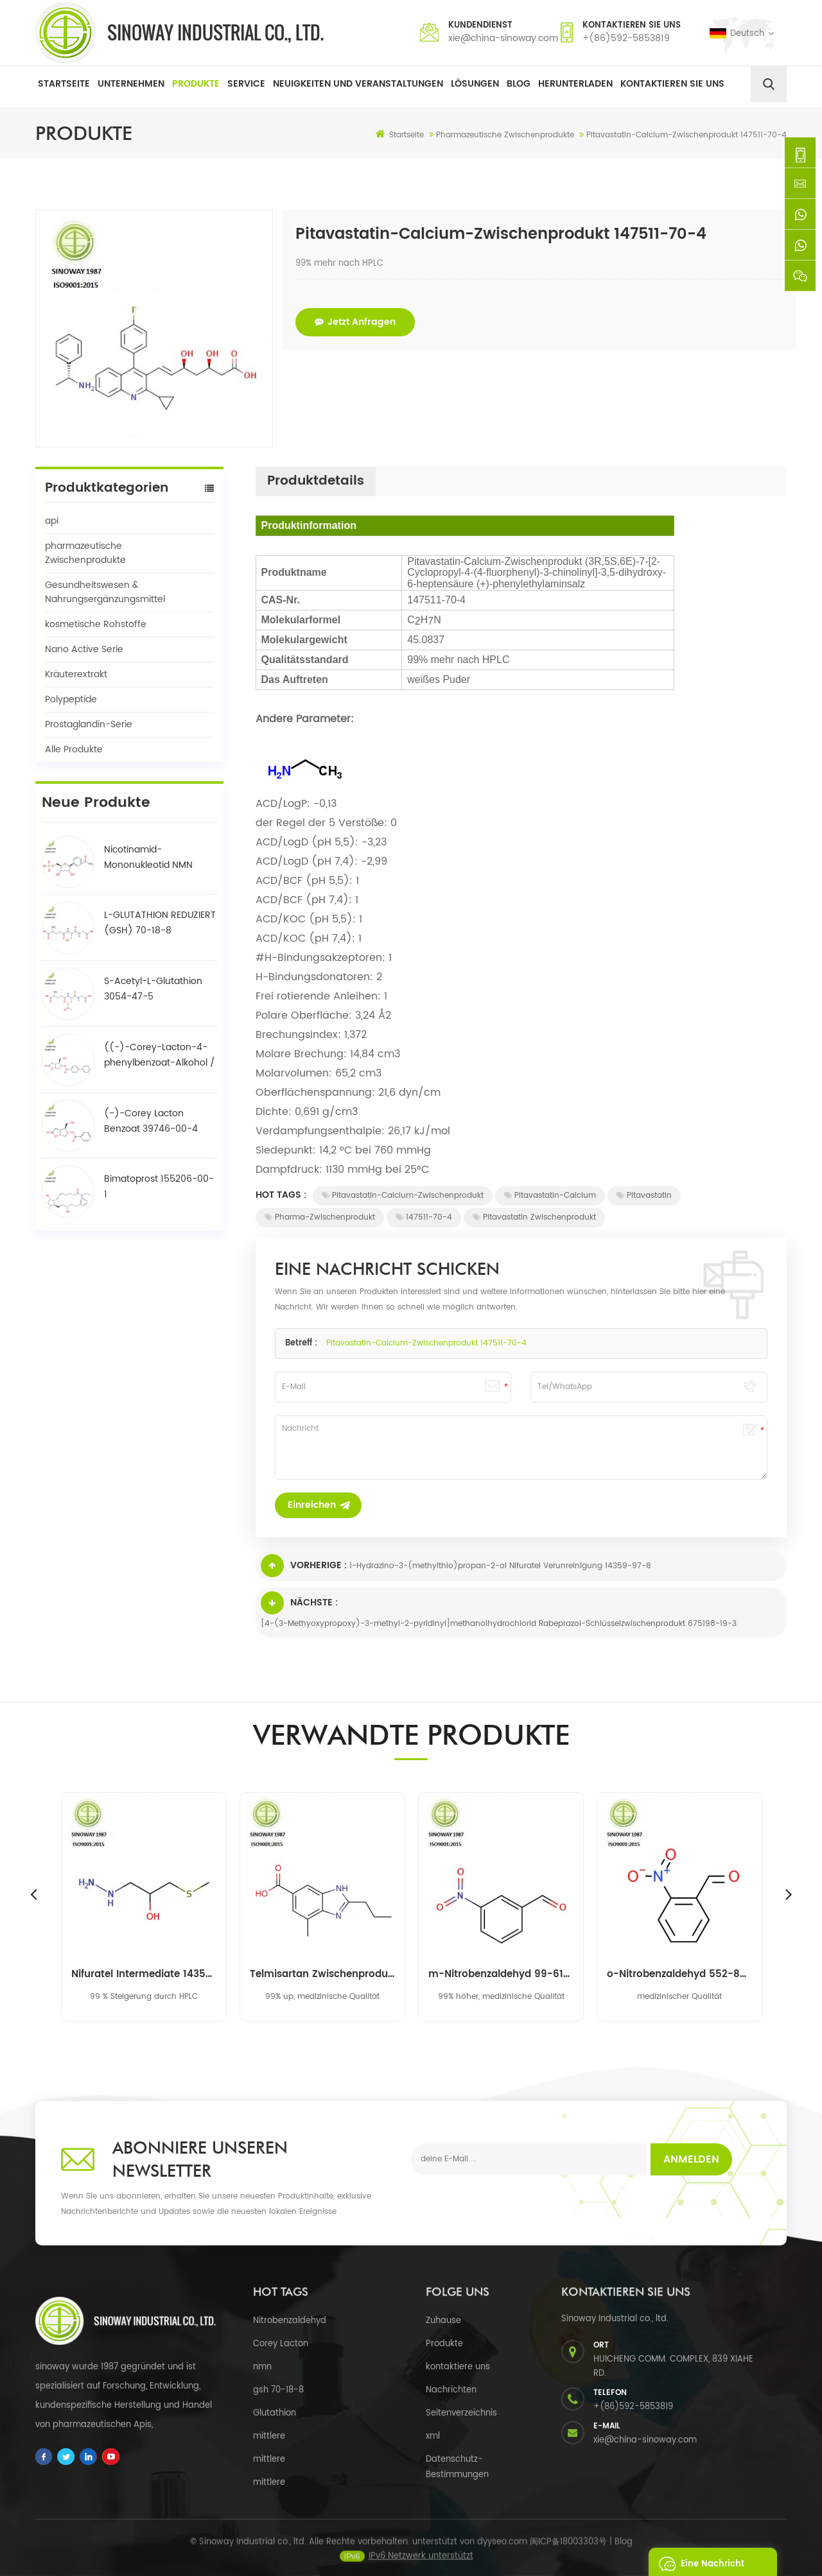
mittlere (269, 2436)
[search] (769, 84)
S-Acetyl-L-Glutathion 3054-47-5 (153, 989)
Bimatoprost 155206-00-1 (159, 1186)
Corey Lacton (280, 2344)
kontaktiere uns (458, 2367)
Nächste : (299, 1602)
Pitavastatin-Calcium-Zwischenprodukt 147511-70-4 (426, 1343)
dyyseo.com (502, 2553)
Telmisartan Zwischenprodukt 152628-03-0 (322, 1974)
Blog (518, 83)
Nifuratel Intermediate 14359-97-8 (143, 1974)
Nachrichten (451, 2390)
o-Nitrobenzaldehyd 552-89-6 (679, 1974)
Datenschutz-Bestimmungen (457, 2467)
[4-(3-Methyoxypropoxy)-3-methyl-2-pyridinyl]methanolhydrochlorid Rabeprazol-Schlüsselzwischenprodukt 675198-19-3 (499, 1624)
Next (789, 1894)
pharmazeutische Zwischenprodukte (85, 553)
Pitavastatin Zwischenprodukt (534, 1217)
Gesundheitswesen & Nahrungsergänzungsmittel (105, 592)
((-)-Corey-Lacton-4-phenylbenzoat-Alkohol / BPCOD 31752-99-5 (159, 1055)
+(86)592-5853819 (626, 38)
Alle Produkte (74, 749)
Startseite (64, 83)
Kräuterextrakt (76, 674)
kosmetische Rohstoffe (95, 624)
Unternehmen (131, 83)
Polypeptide (71, 699)
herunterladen (575, 83)
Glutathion (274, 2413)
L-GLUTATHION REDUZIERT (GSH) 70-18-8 (160, 923)
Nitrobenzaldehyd (289, 2321)
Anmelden (691, 2159)
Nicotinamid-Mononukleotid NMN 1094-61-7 (148, 857)
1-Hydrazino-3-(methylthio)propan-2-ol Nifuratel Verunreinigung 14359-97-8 (500, 1566)
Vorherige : (304, 1565)
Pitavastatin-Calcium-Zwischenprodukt (403, 1195)
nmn (262, 2367)
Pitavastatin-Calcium (550, 1195)
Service (246, 83)
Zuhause (443, 2321)
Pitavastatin (644, 1195)
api (51, 521)
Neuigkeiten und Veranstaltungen (358, 83)
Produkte (196, 83)
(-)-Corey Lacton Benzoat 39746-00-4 (151, 1121)
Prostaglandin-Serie (88, 724)
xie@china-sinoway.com (503, 38)
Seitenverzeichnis (461, 2413)
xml (433, 2436)
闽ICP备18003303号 (568, 2553)
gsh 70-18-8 (278, 2390)
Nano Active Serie (84, 649)
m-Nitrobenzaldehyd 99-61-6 (500, 1974)
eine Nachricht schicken (698, 2562)
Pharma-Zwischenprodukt (320, 1217)
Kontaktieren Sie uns (672, 83)
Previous (33, 1894)
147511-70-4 (424, 1217)
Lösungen (475, 83)
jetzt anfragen (355, 322)
